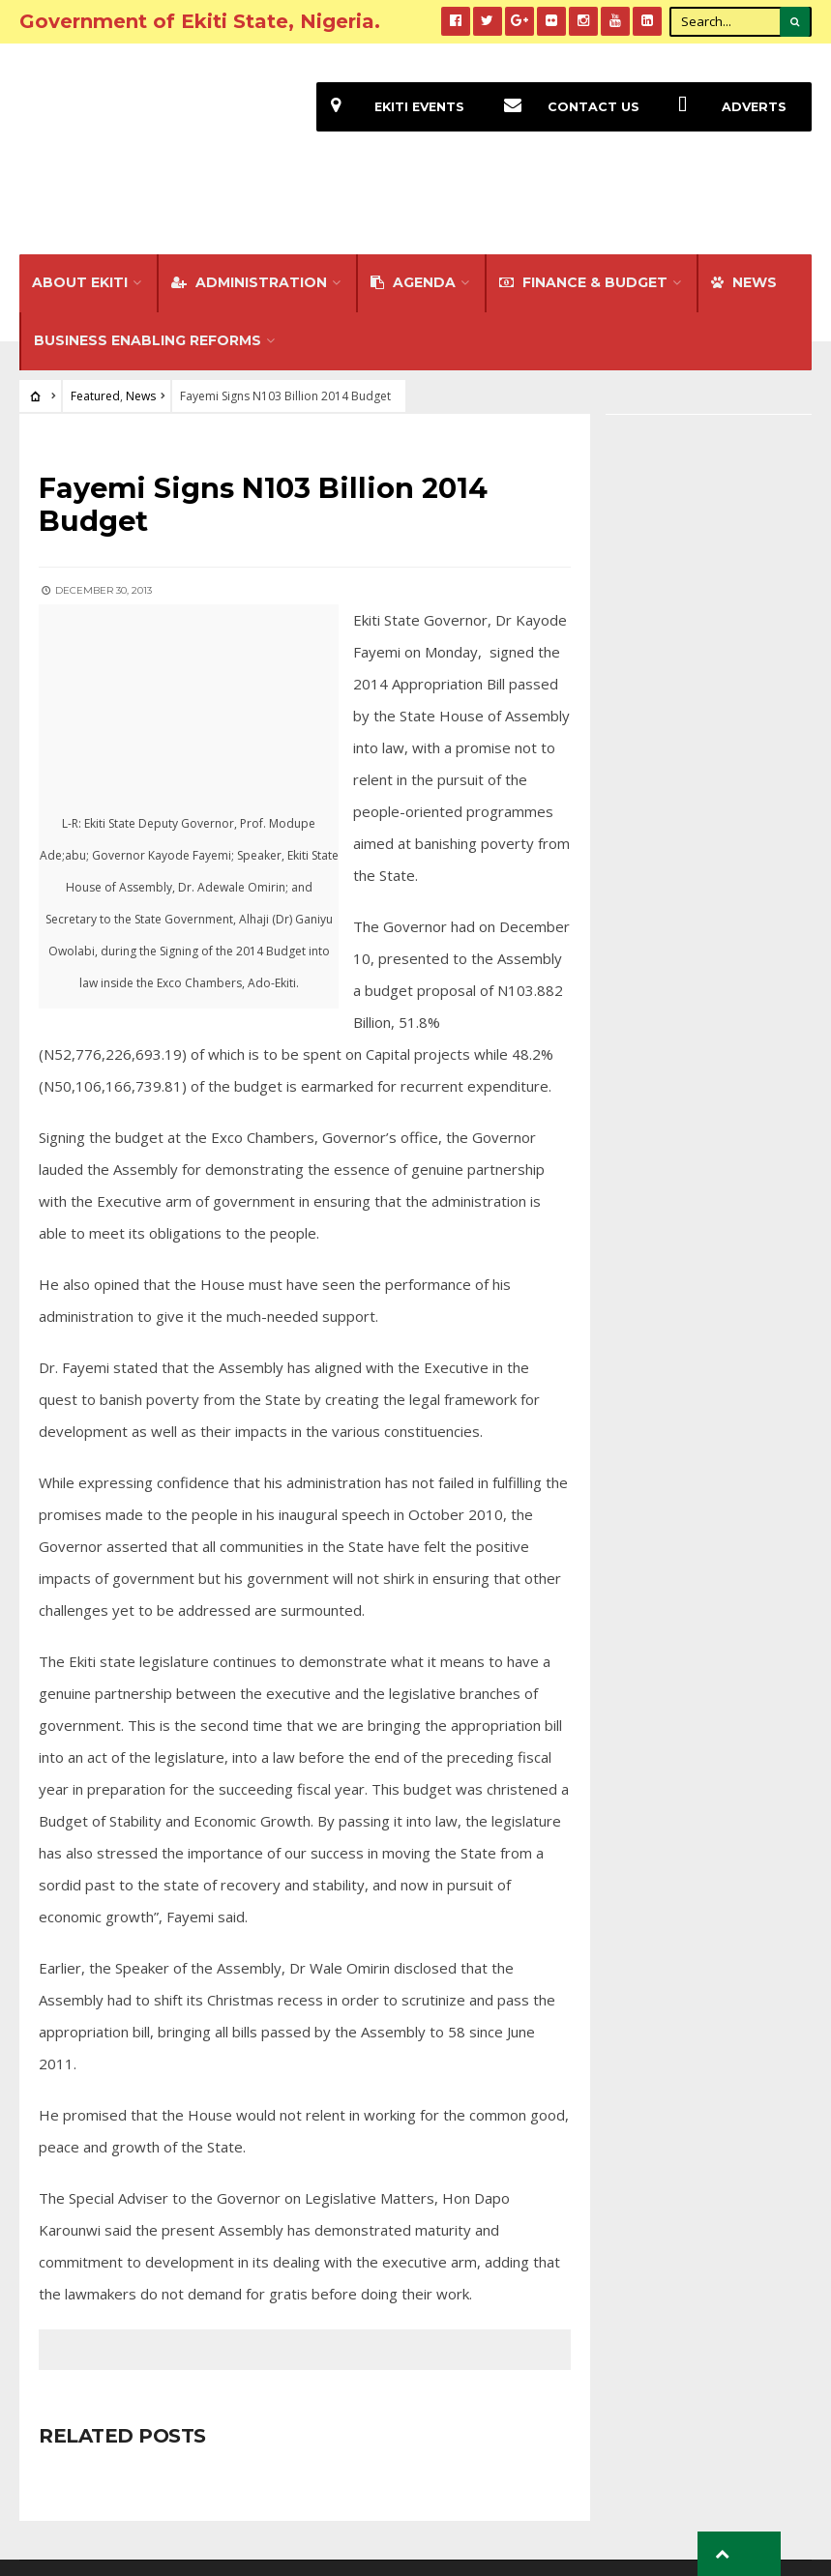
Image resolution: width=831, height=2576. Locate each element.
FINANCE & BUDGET (583, 216)
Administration (249, 216)
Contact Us (563, 107)
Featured (95, 330)
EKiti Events (387, 107)
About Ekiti (80, 216)
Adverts (724, 107)
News (141, 330)
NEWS (744, 216)
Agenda (413, 216)
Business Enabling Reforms (147, 274)
